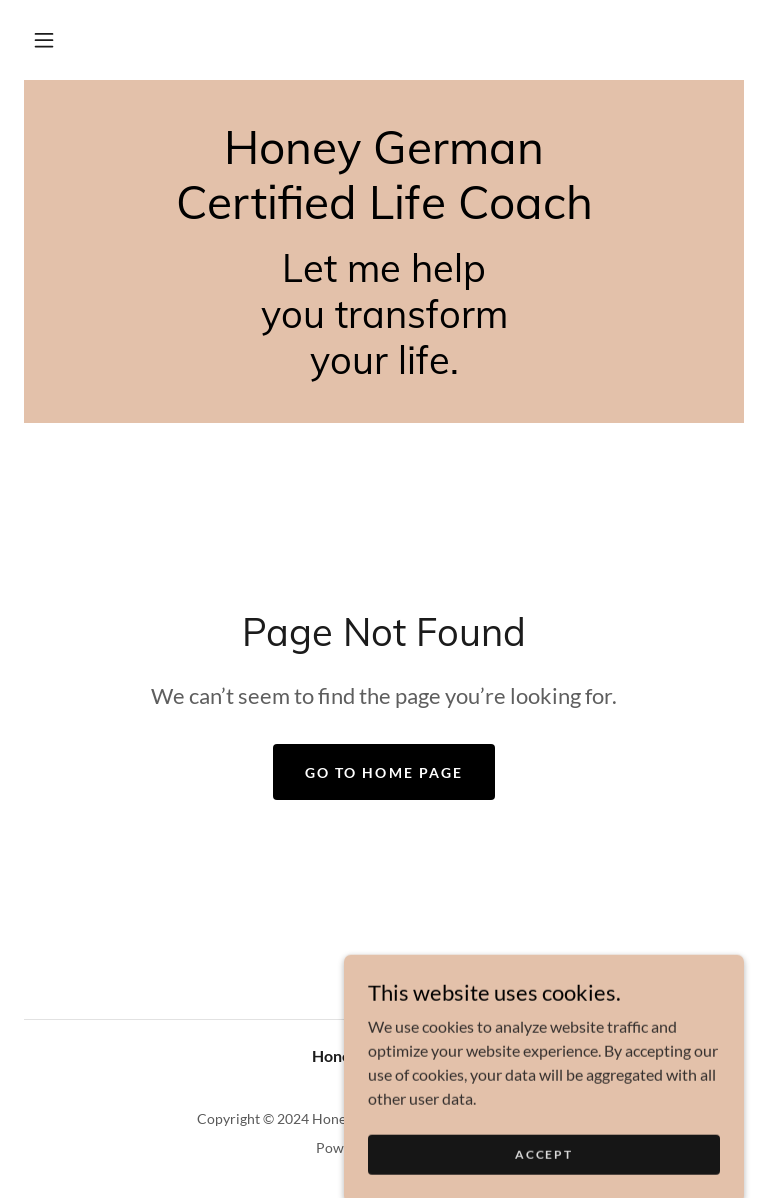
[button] (44, 40)
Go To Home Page (383, 772)
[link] (384, 212)
